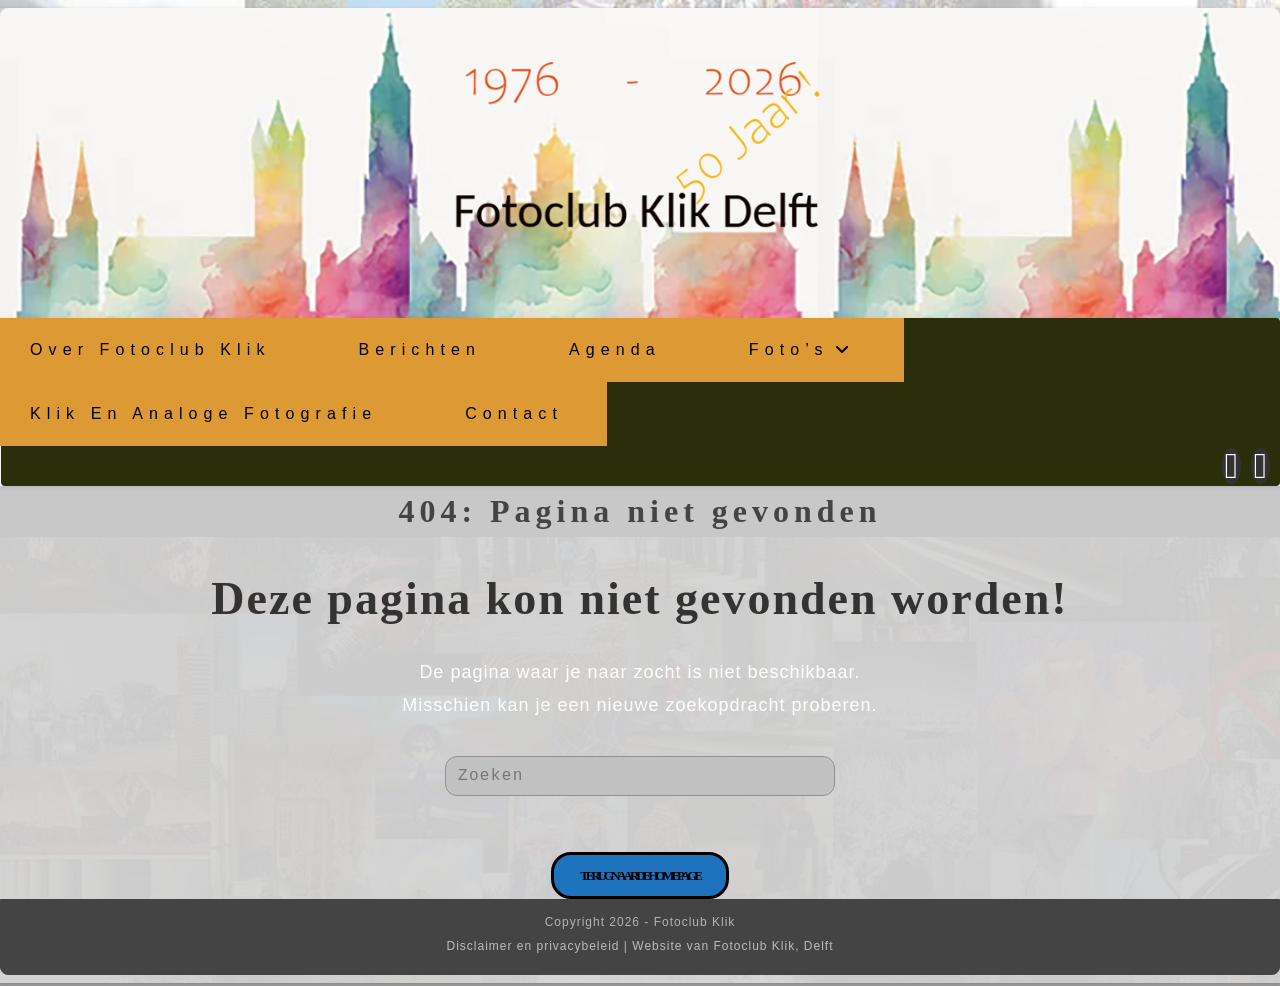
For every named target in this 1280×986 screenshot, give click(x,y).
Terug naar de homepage (640, 878)
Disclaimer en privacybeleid (532, 949)
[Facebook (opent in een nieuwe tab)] (1231, 465)
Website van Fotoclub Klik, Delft (732, 949)
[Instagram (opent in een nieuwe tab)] (1260, 465)
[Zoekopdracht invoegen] (640, 775)
